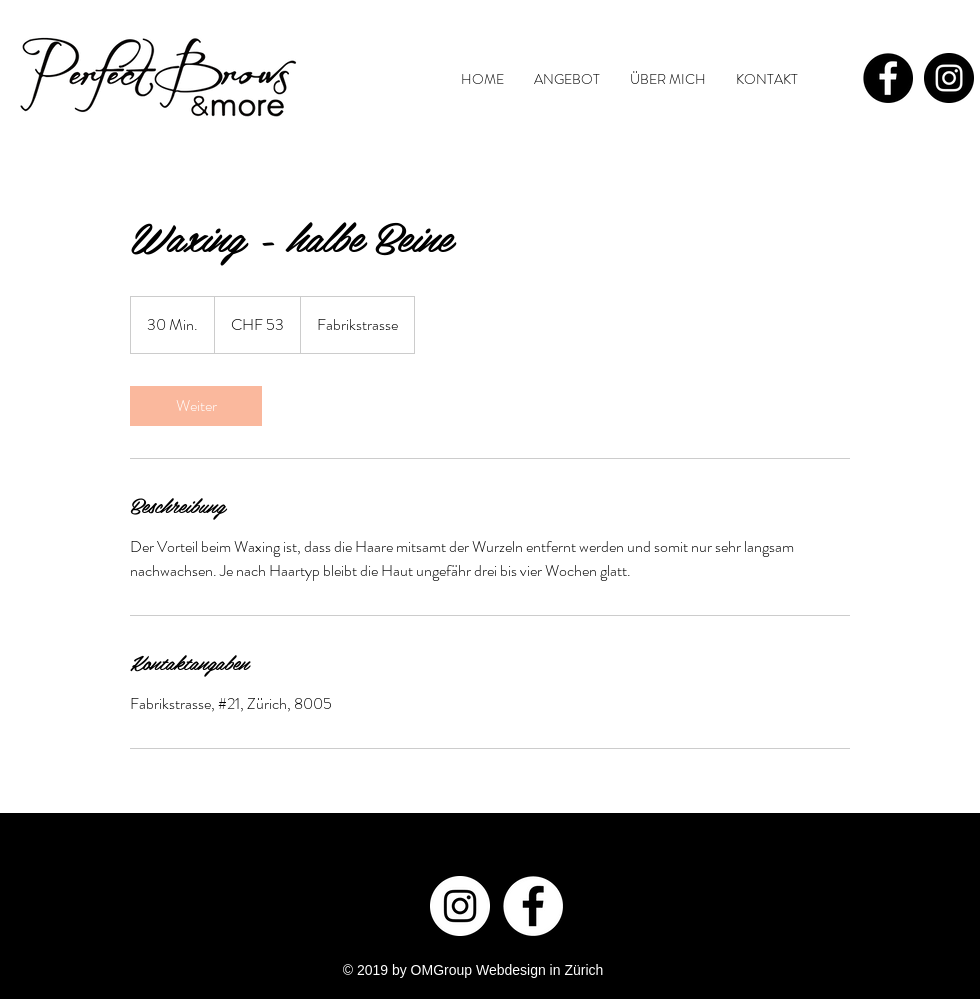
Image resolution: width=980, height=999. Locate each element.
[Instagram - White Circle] (460, 906)
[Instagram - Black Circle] (949, 78)
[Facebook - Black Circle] (888, 78)
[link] (196, 406)
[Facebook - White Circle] (533, 906)
